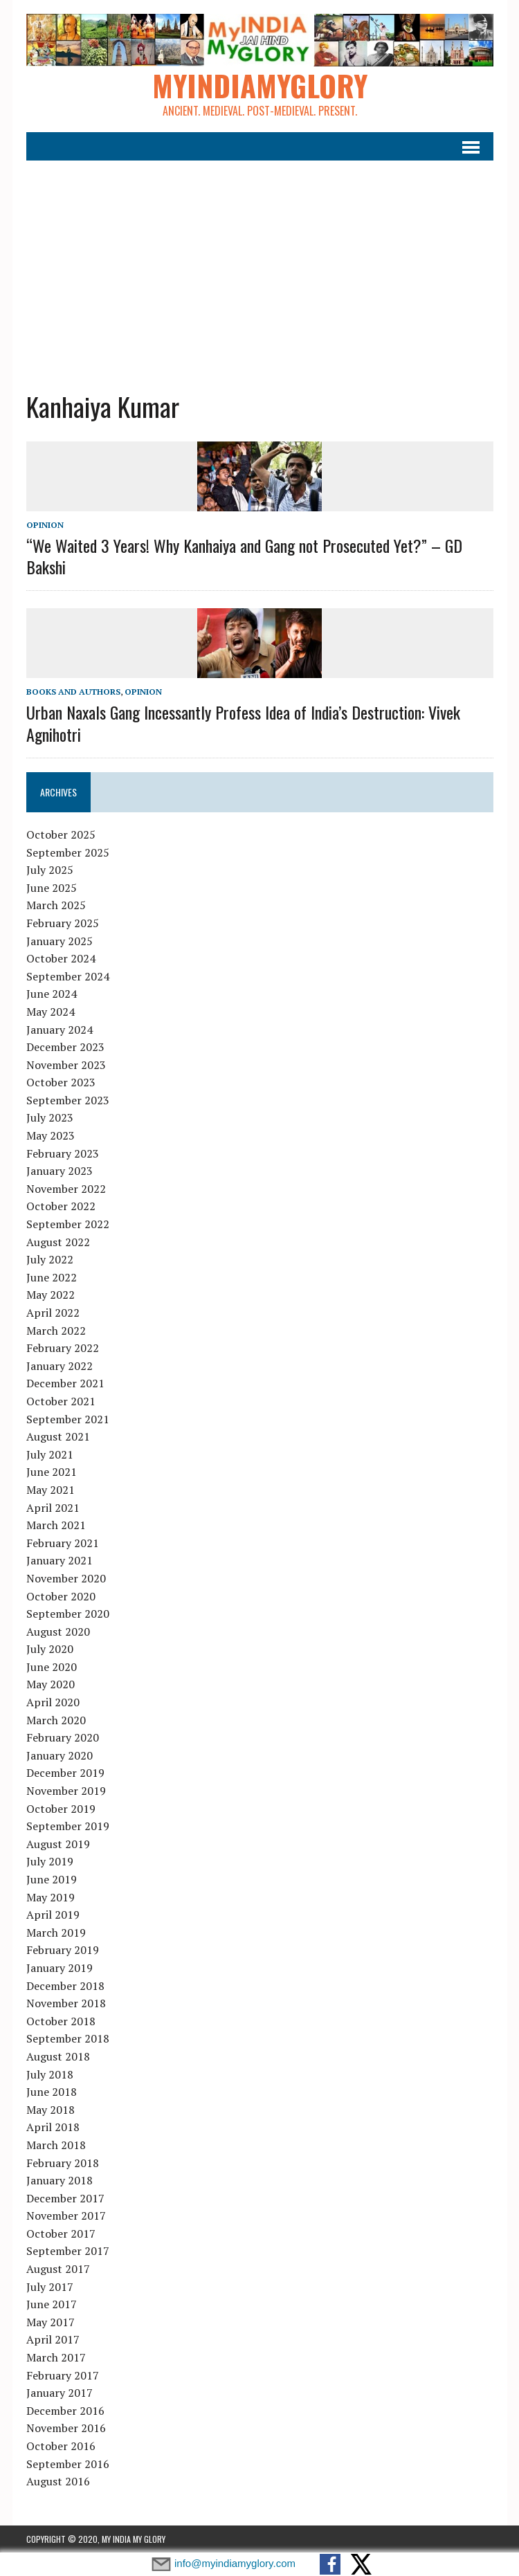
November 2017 (66, 2215)
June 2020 (51, 1666)
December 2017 (65, 2198)
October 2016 (60, 2446)
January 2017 (59, 2392)
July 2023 (49, 1117)
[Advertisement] (259, 265)
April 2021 (53, 1507)
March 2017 (56, 2357)
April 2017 (53, 2339)
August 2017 (58, 2268)
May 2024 (50, 1011)
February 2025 (62, 923)
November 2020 (66, 1578)
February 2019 (62, 1949)
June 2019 (51, 1879)
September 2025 (67, 852)
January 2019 (59, 1967)
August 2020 (58, 1631)
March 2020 (56, 1720)
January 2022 (59, 1365)
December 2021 (65, 1383)
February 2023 (62, 1153)
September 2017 (67, 2250)
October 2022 (60, 1206)
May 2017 (50, 2322)
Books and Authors (73, 691)
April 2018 (53, 2127)
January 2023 (59, 1170)
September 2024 (67, 976)
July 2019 (49, 1861)
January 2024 (59, 1029)
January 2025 (59, 941)
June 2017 (51, 2304)
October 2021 (60, 1401)
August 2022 (58, 1242)
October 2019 (60, 1808)
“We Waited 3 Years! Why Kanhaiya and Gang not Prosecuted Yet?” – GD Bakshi (244, 556)
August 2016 (58, 2481)
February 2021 (62, 1543)
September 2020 (67, 1613)
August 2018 (58, 2056)
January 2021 (59, 1560)
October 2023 (60, 1082)
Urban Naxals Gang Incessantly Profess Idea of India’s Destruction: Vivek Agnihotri (243, 723)
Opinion (45, 525)
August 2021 (58, 1436)
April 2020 (53, 1702)
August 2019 (58, 1844)
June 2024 (51, 993)
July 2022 (49, 1259)
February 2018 (62, 2163)
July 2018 (49, 2074)
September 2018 (67, 2038)
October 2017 (60, 2233)
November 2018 (66, 2003)
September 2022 (67, 1224)
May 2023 (50, 1135)
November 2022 (66, 1188)
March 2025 (56, 905)
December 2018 (65, 1985)
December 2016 (65, 2410)
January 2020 (59, 1755)
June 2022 (51, 1277)
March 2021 (56, 1525)
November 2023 (66, 1064)
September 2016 (67, 2464)
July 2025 (49, 869)
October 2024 (60, 958)
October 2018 (60, 2021)
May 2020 (50, 1684)
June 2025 (51, 887)
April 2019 (53, 1914)
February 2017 (62, 2375)
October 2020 (60, 1596)
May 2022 (50, 1294)
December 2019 (65, 1772)
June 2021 (51, 1471)
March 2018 (56, 2145)
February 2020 (62, 1737)
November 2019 (66, 1790)
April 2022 (53, 1312)
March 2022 (56, 1330)
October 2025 (60, 834)
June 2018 (51, 2091)
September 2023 (67, 1100)
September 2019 (67, 1826)
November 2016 (66, 2428)
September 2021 (67, 1419)
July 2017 (49, 2286)
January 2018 (59, 2180)
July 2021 (49, 1454)
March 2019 (56, 1932)
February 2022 (62, 1347)
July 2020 (49, 1648)
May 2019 (50, 1897)
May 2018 (50, 2109)
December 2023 (65, 1046)
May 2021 (50, 1489)
